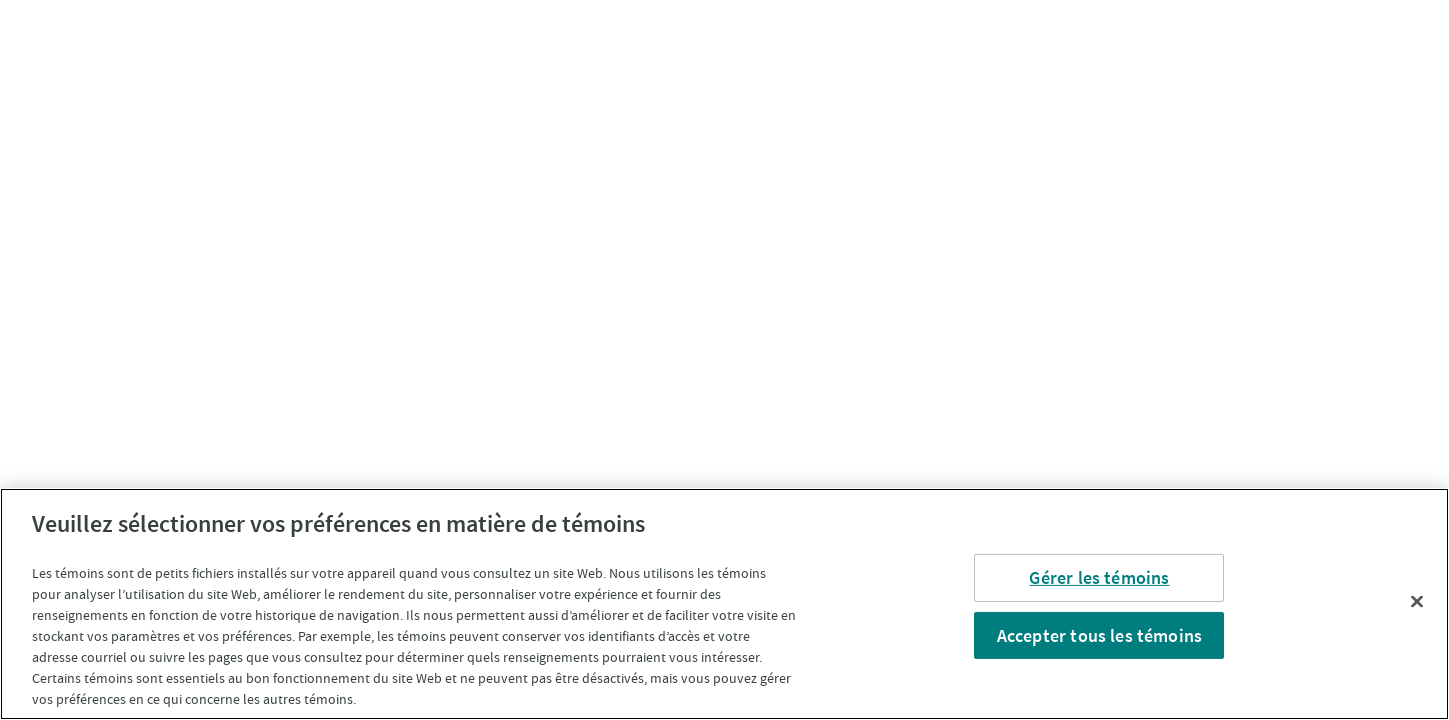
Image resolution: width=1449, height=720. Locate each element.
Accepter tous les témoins (1100, 634)
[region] (724, 604)
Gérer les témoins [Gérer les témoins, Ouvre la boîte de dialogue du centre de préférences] (1099, 577)
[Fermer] (1417, 601)
